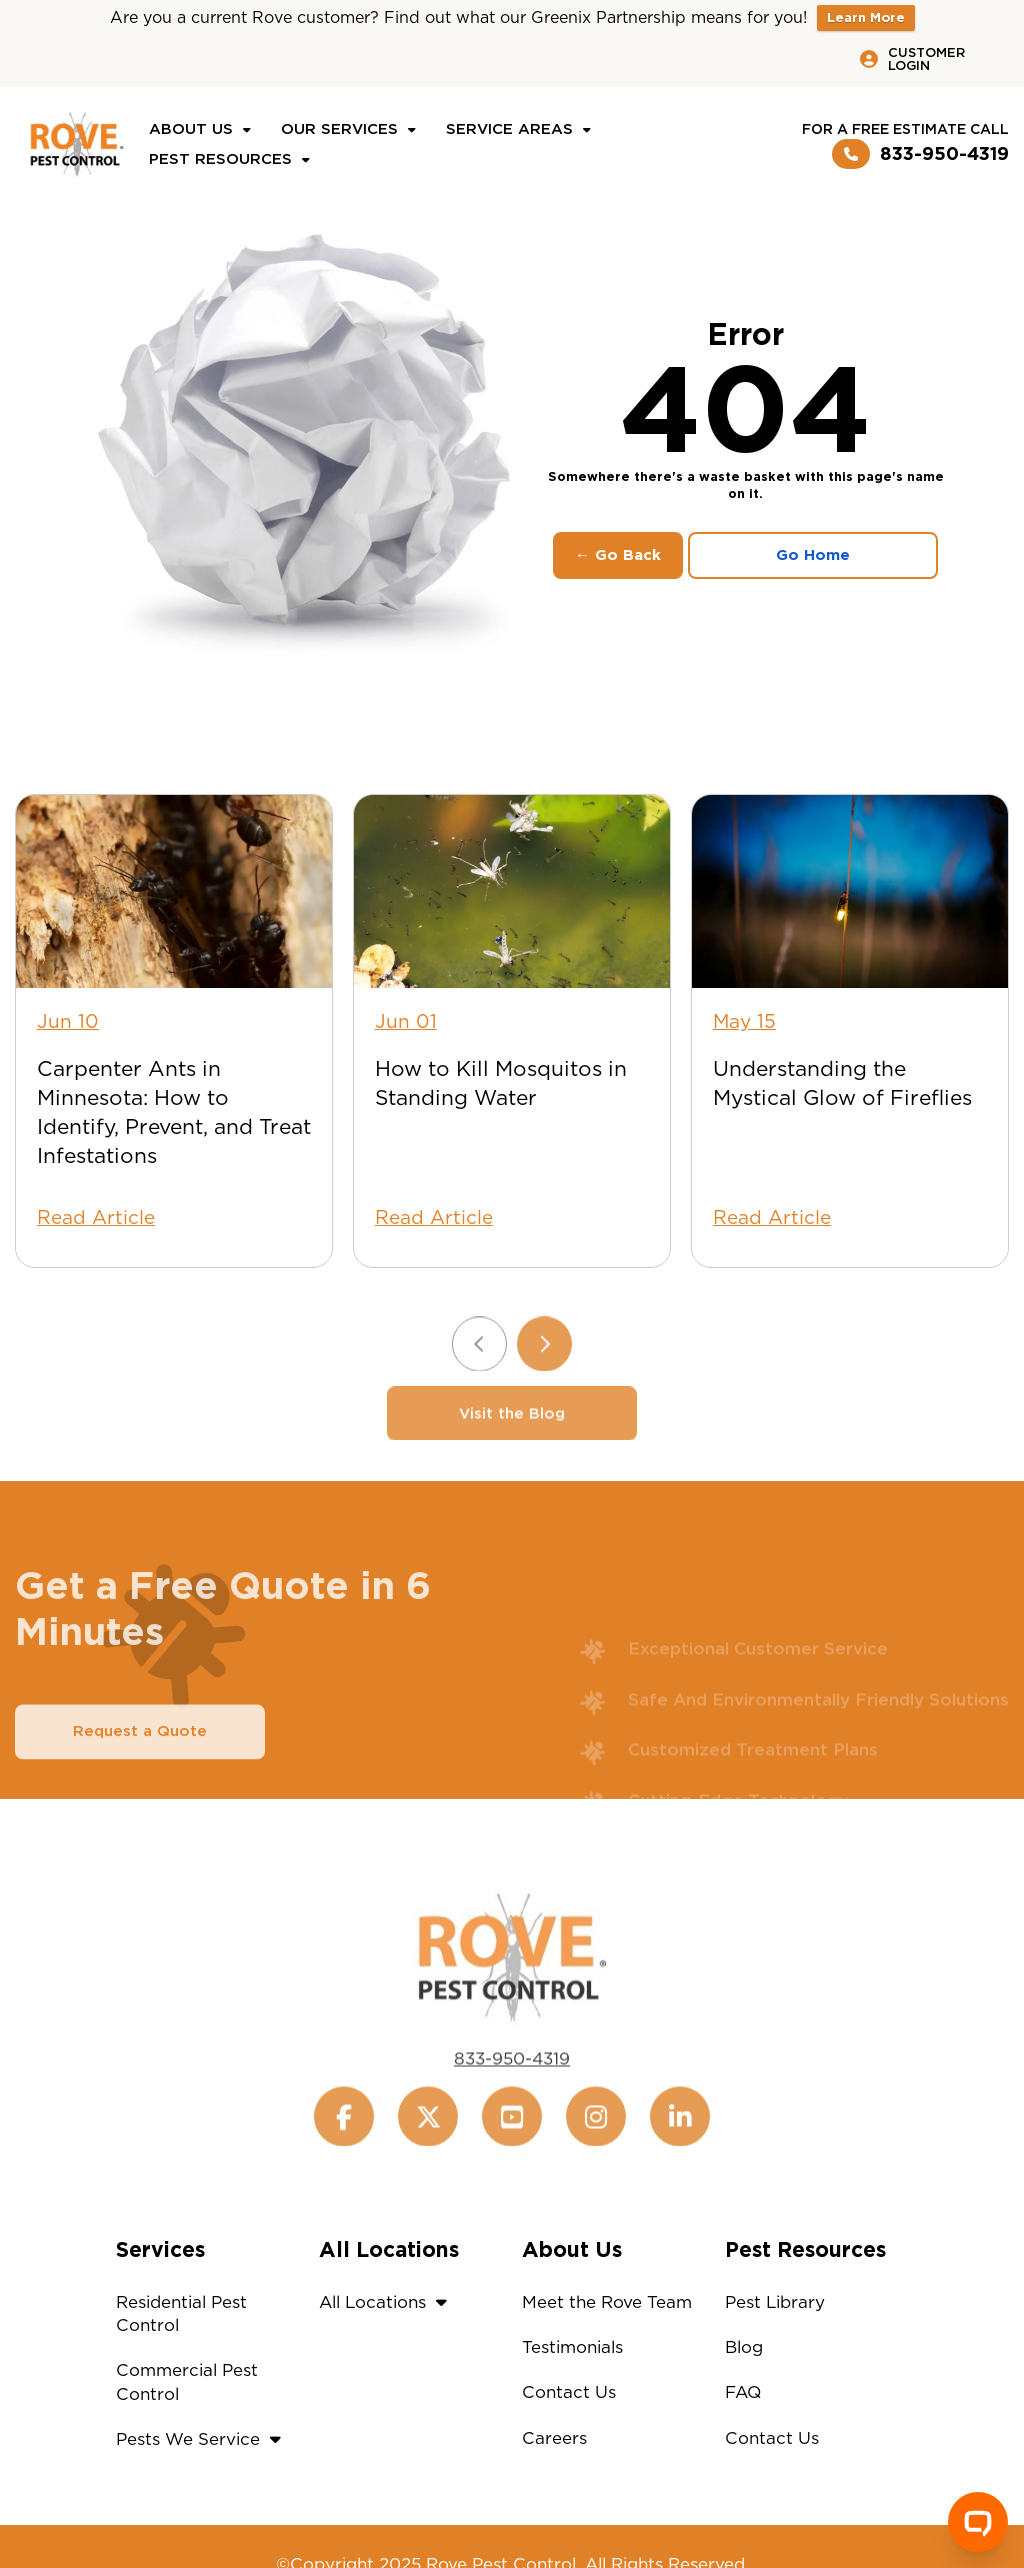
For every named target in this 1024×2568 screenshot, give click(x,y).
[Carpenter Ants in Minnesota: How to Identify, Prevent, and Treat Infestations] (174, 891)
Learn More (866, 17)
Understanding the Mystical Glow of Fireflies (842, 1083)
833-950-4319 (920, 154)
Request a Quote (140, 1769)
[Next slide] (544, 1381)
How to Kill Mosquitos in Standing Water (501, 1083)
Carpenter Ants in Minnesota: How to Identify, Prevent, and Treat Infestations (174, 1112)
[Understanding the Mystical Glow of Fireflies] (850, 891)
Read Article (96, 1217)
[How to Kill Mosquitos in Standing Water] (512, 891)
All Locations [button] (388, 2302)
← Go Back (618, 555)
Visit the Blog (512, 1451)
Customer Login (912, 59)
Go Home (813, 555)
